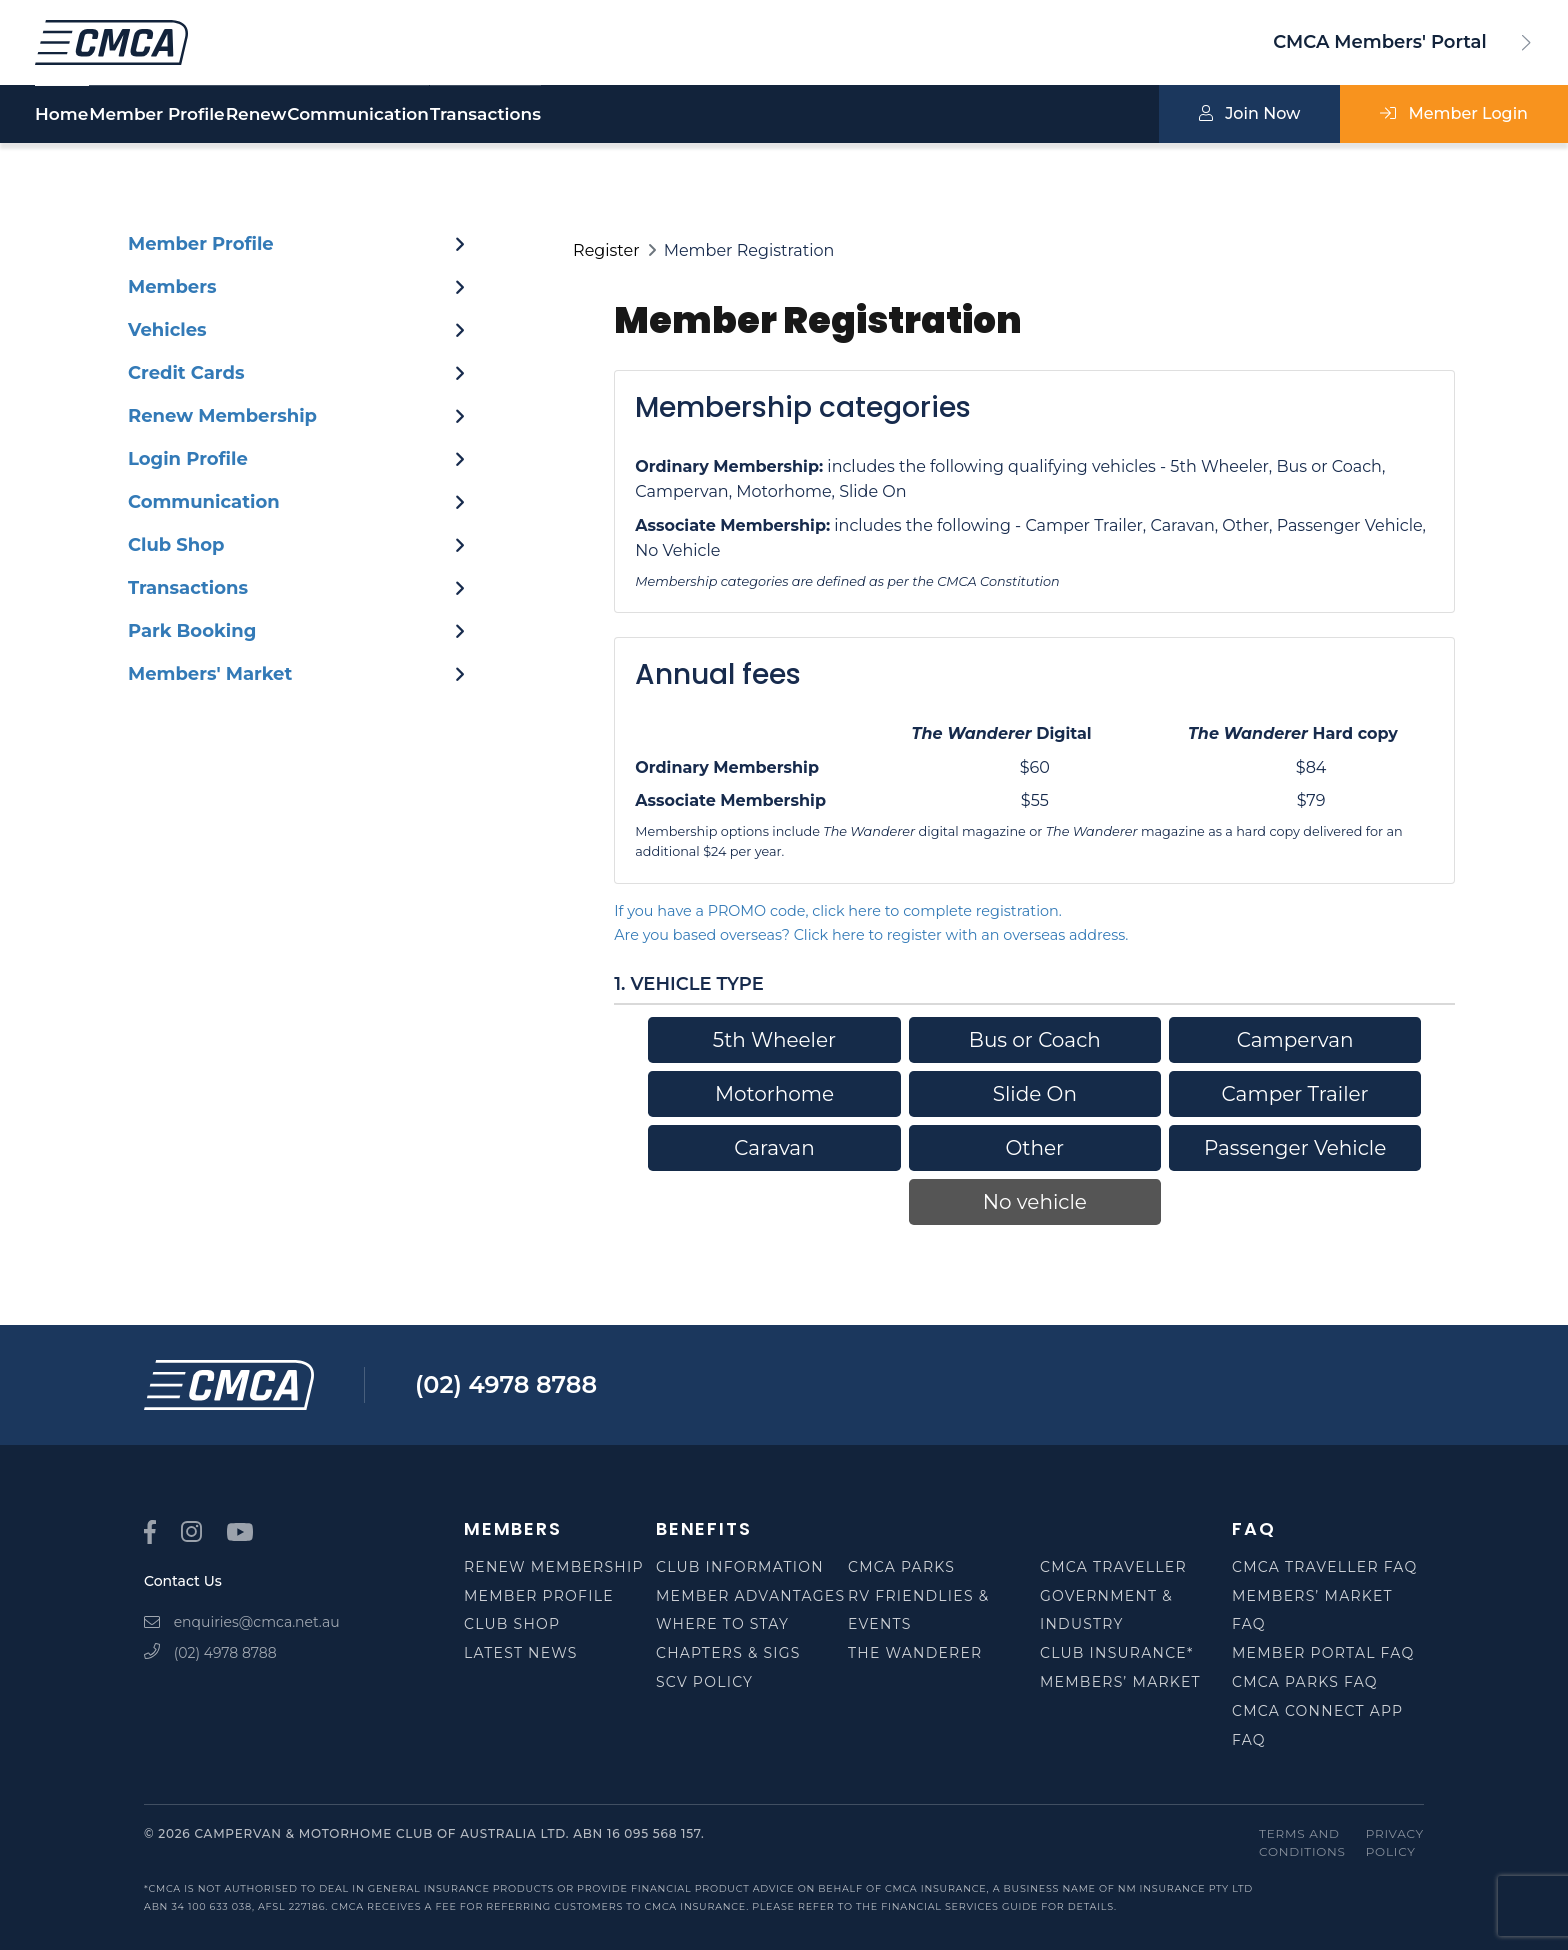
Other (1034, 1148)
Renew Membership (554, 1567)
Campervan (1295, 1040)
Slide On (1035, 1094)
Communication (505, 115)
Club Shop (512, 1624)
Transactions (681, 115)
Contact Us (183, 1581)
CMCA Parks (901, 1567)
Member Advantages (750, 1596)
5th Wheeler (774, 1040)
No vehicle (1035, 1202)
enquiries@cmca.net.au (242, 1622)
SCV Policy (704, 1682)
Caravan (774, 1148)
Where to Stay (722, 1624)
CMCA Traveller (1113, 1567)
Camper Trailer (1295, 1094)
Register (606, 250)
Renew (354, 115)
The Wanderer (915, 1653)
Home (61, 115)
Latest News (521, 1653)
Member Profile (206, 115)
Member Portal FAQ (1323, 1653)
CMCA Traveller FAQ (1325, 1567)
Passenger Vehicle (1295, 1148)
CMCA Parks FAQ (1305, 1682)
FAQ (1253, 1528)
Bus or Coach (1035, 1040)
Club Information (740, 1567)
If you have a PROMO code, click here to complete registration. (838, 911)
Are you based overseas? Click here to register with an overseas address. (871, 935)
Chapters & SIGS (728, 1653)
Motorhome (774, 1094)
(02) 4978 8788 (506, 1384)
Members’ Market (1120, 1682)
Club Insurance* (1117, 1653)
